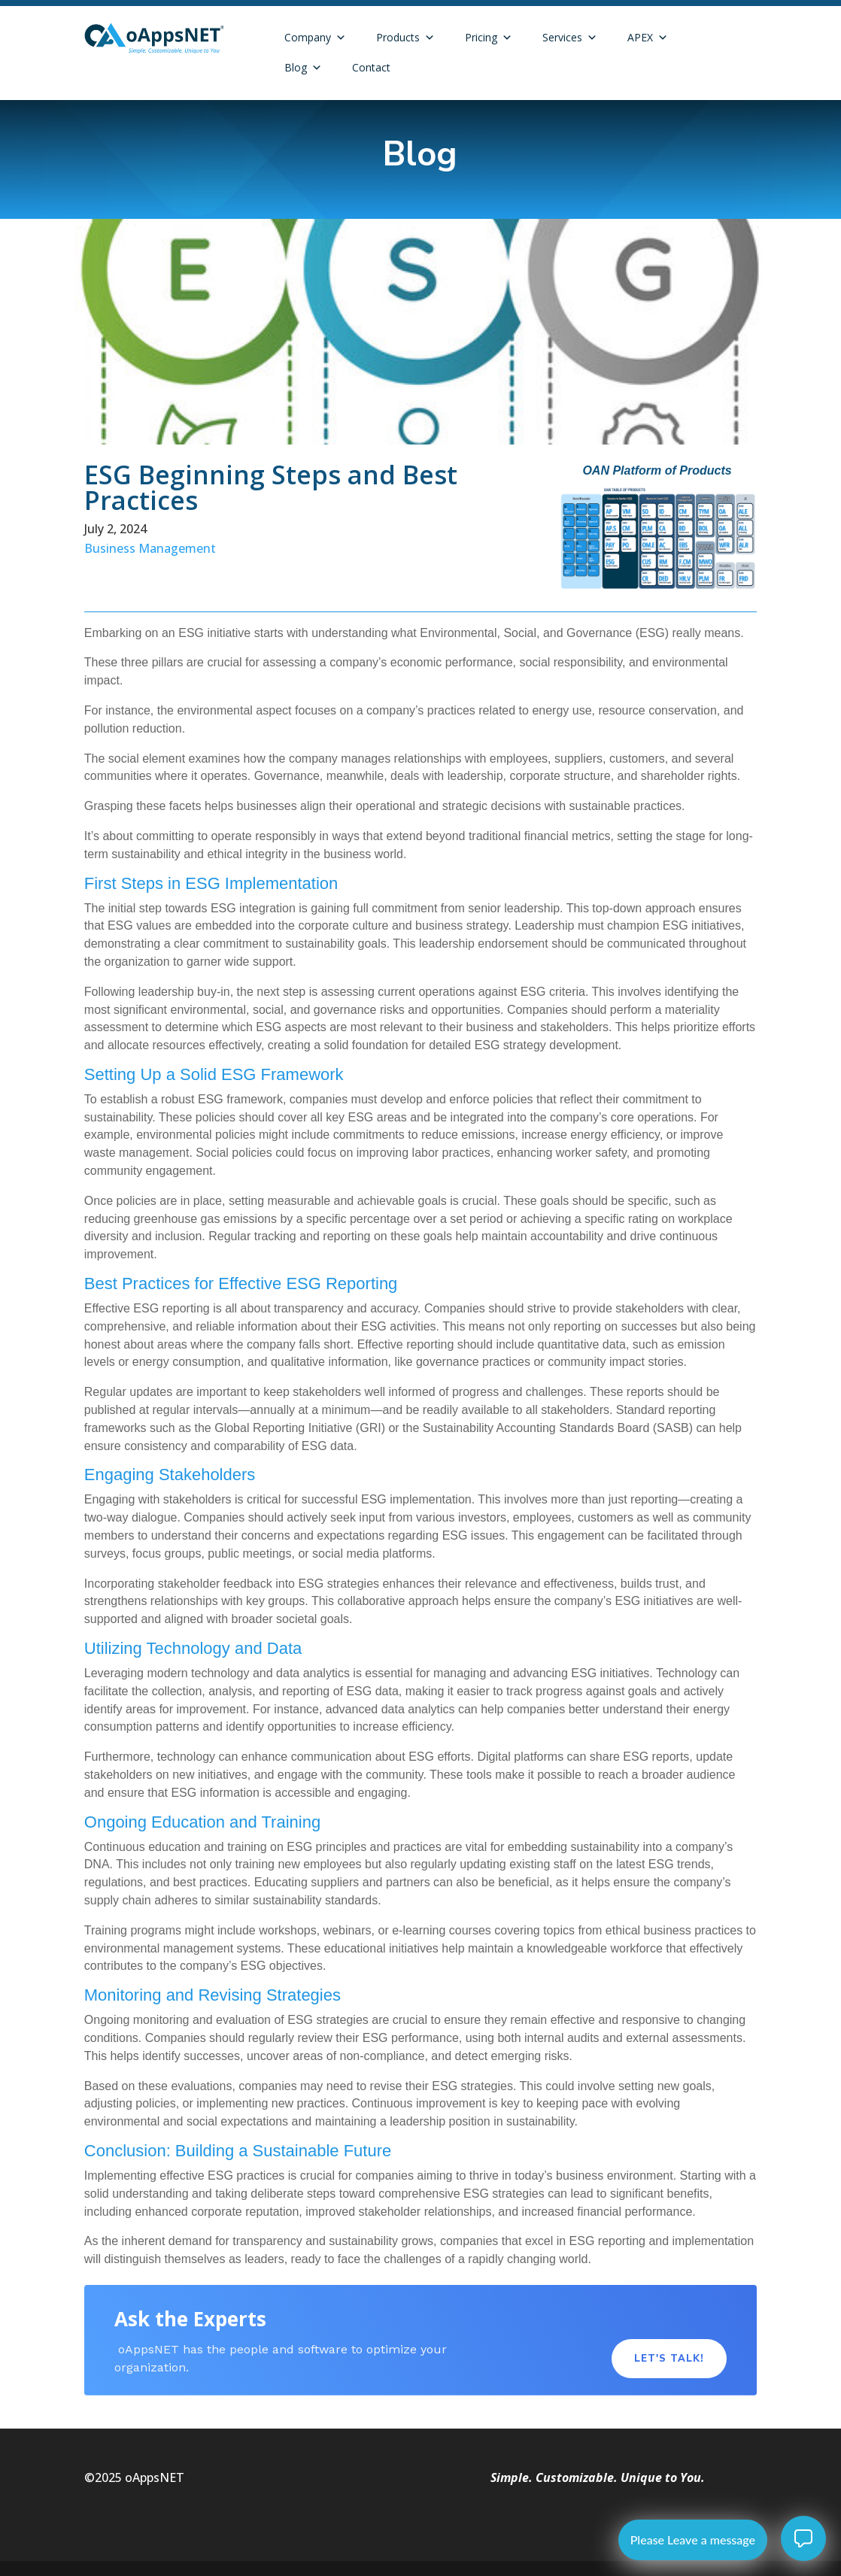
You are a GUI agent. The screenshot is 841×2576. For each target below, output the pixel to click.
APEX (647, 38)
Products (405, 38)
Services (569, 38)
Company (315, 38)
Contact (371, 67)
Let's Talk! (669, 2358)
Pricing (488, 38)
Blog (303, 68)
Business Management (150, 548)
